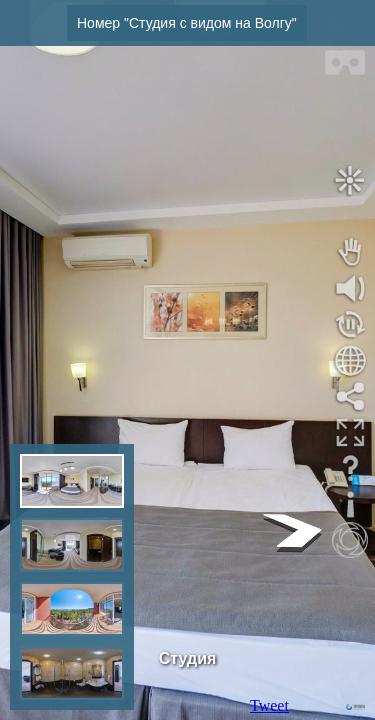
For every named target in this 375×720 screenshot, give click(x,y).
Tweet (269, 705)
